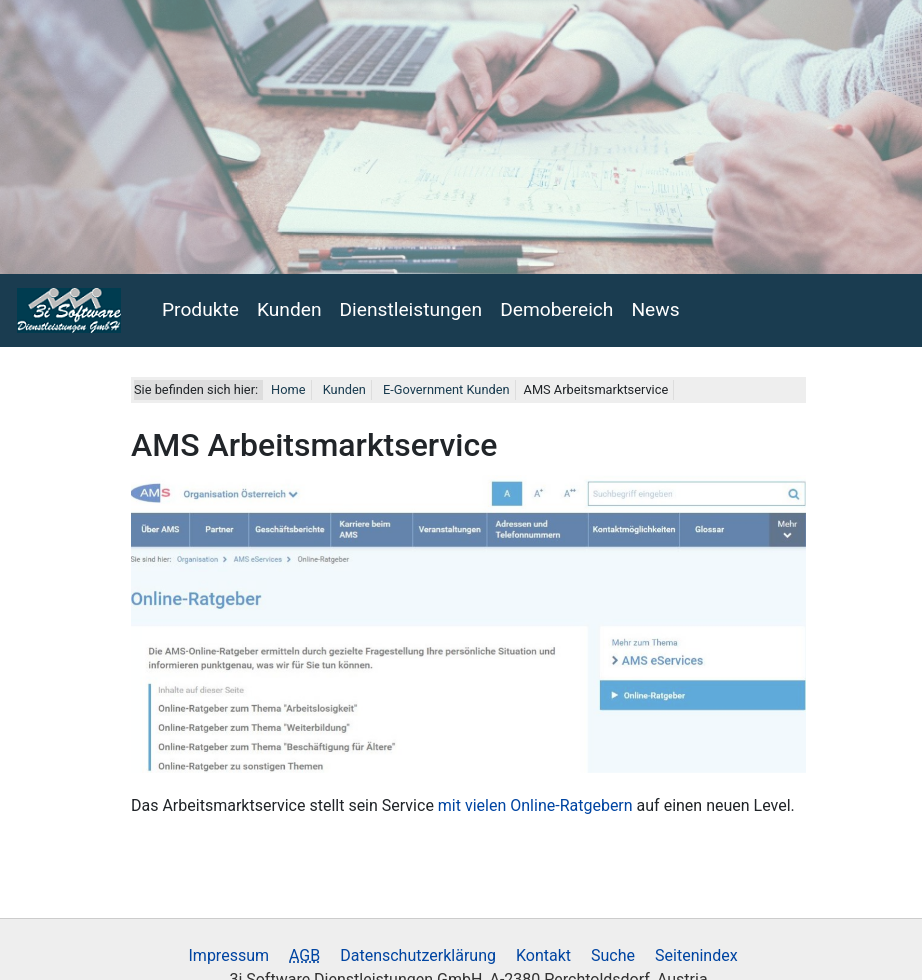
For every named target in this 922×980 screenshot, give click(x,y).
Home (288, 384)
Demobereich (556, 304)
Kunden (289, 304)
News (655, 304)
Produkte (200, 304)
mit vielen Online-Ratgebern (535, 800)
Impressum (229, 950)
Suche (613, 950)
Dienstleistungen (411, 304)
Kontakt (543, 950)
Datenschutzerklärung (418, 950)
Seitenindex (696, 950)
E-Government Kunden (445, 384)
